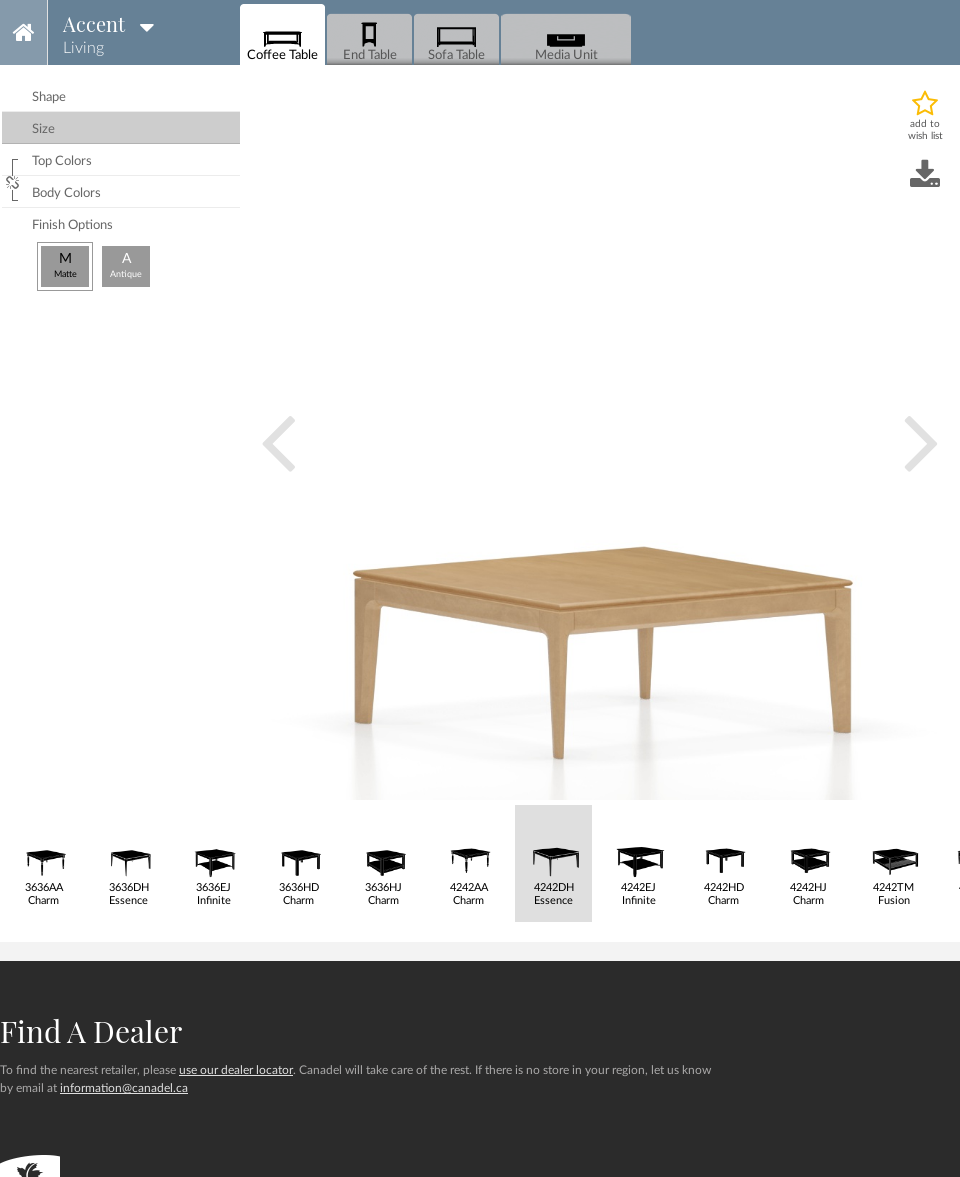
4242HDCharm (723, 856)
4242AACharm (468, 856)
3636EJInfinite (213, 856)
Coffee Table (282, 40)
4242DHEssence (553, 856)
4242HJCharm (808, 856)
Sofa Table (456, 40)
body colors (66, 193)
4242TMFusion (893, 856)
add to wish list (925, 130)
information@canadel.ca (124, 1088)
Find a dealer (91, 1031)
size (43, 129)
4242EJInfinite (638, 856)
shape (49, 97)
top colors (62, 161)
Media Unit (566, 40)
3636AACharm (43, 856)
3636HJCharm (383, 856)
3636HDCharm (298, 856)
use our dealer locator (236, 1070)
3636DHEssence (128, 856)
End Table (370, 40)
